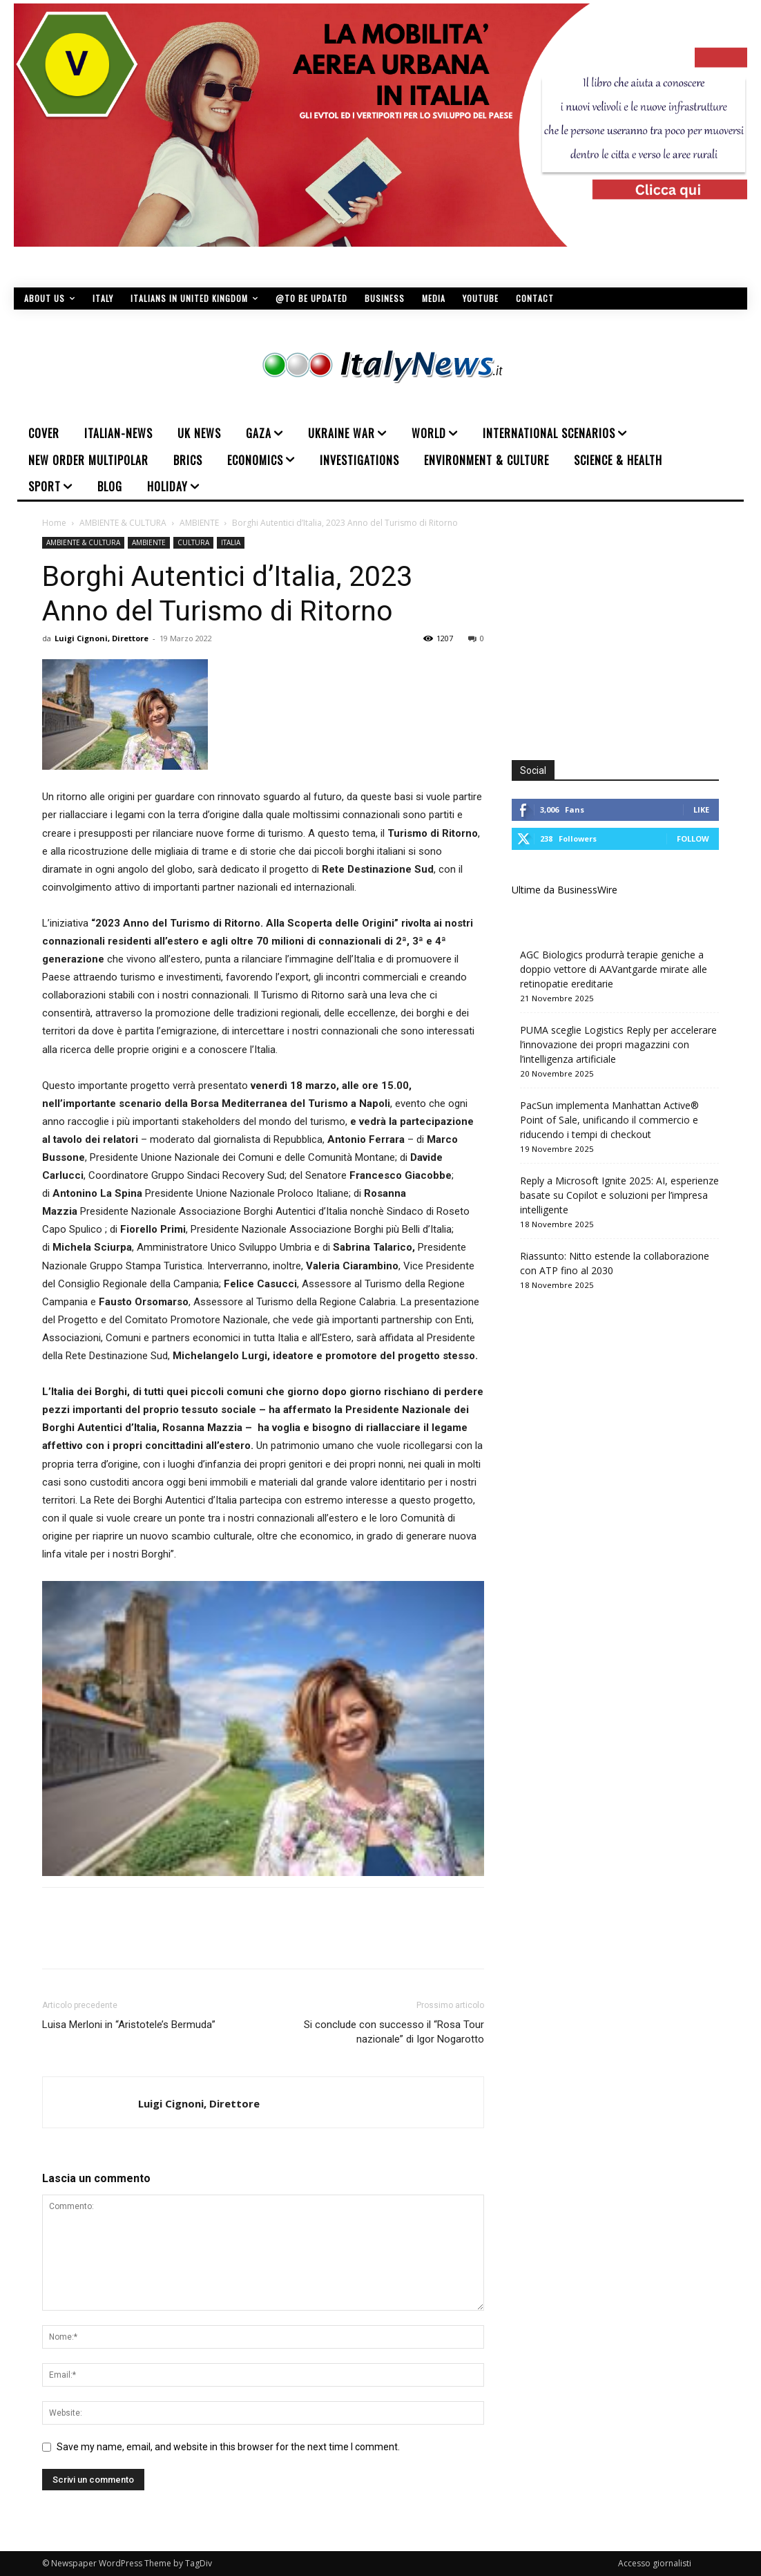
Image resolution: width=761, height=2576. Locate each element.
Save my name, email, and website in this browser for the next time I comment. (228, 2446)
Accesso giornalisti (654, 2563)
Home (54, 523)
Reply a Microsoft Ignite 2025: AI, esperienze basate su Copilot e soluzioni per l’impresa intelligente (619, 1195)
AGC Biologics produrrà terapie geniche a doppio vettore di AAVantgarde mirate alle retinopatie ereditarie (613, 969)
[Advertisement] (628, 633)
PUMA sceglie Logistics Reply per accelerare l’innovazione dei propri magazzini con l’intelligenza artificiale (618, 1044)
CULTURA (193, 542)
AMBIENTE (199, 523)
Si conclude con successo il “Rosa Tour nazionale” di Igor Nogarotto (394, 2031)
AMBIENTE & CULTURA (122, 523)
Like (701, 809)
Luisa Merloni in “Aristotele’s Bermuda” (128, 2024)
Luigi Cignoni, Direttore (101, 638)
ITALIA (230, 542)
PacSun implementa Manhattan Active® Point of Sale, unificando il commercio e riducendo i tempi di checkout (609, 1120)
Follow (693, 838)
